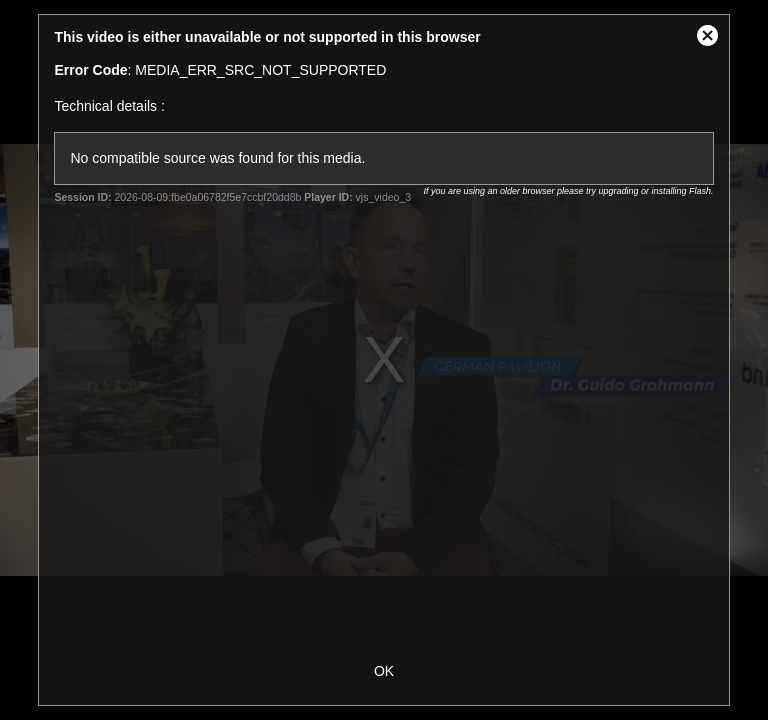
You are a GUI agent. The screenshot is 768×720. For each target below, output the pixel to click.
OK (384, 671)
